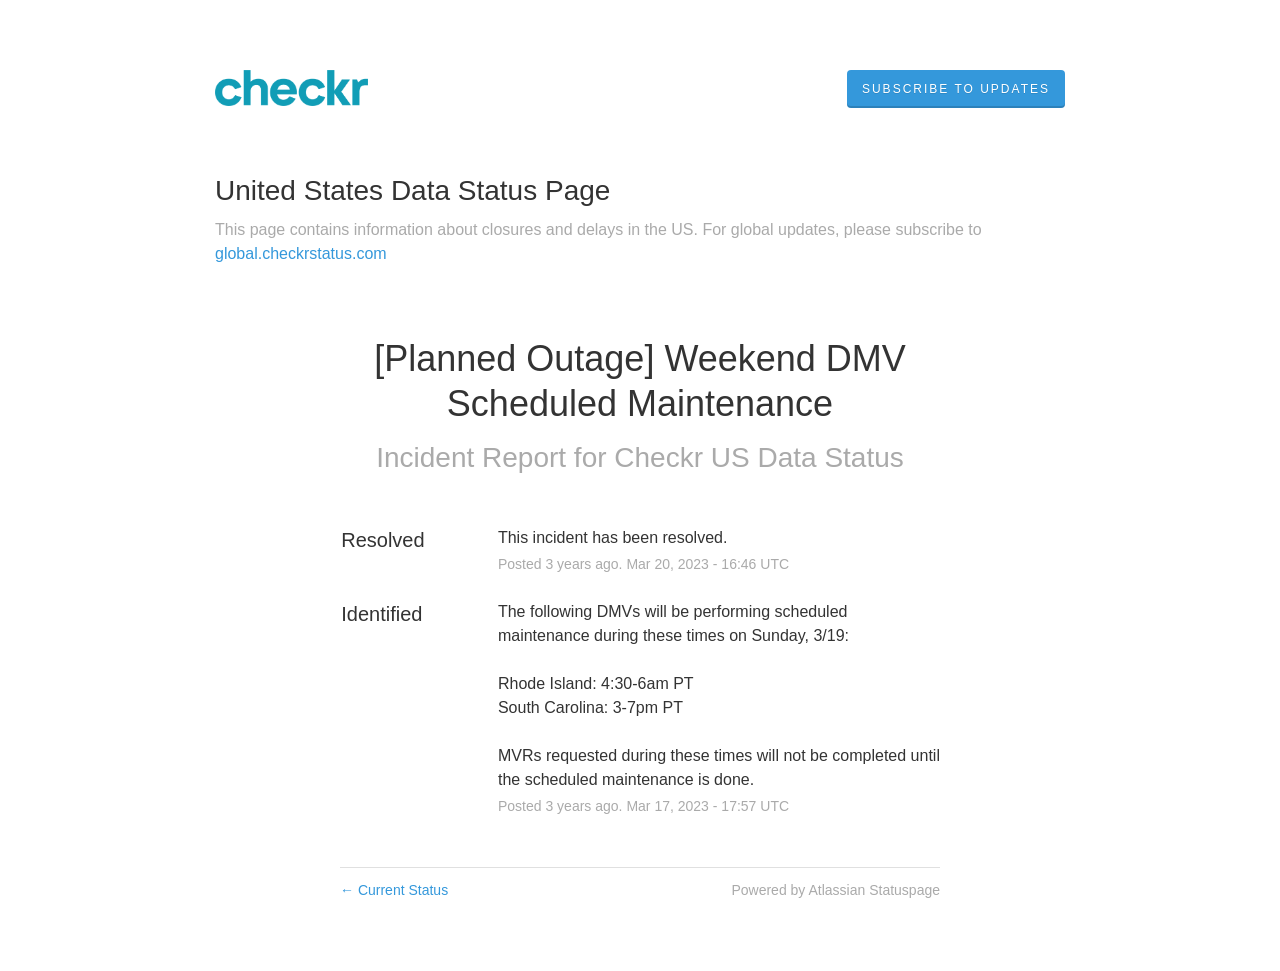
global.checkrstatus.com (301, 253)
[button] (956, 89)
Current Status (394, 890)
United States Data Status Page (412, 190)
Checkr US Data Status (758, 457)
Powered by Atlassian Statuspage (835, 890)
